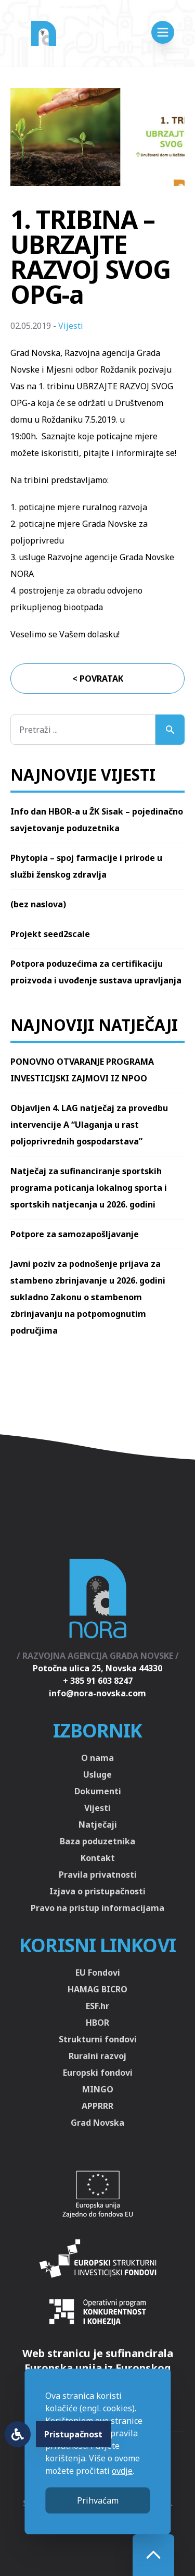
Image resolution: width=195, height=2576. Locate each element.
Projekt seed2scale (50, 934)
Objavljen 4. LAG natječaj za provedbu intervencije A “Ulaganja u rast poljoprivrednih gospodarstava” (89, 1124)
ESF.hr (97, 2006)
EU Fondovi (97, 1972)
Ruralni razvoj (97, 2056)
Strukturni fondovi (98, 2039)
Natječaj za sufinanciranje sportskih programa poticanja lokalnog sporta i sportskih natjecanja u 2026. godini (88, 1187)
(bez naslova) (38, 904)
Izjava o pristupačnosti (97, 1891)
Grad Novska (97, 2122)
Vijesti (70, 325)
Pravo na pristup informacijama (97, 1908)
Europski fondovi (98, 2072)
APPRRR (97, 2106)
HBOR (97, 2022)
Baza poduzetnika (97, 1841)
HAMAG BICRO (97, 1989)
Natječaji (98, 1824)
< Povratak (97, 678)
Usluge (97, 1774)
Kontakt (98, 1858)
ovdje (122, 2470)
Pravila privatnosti (98, 1874)
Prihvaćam (98, 2500)
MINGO (97, 2089)
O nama (97, 1758)
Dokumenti (97, 1791)
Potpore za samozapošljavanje (74, 1234)
